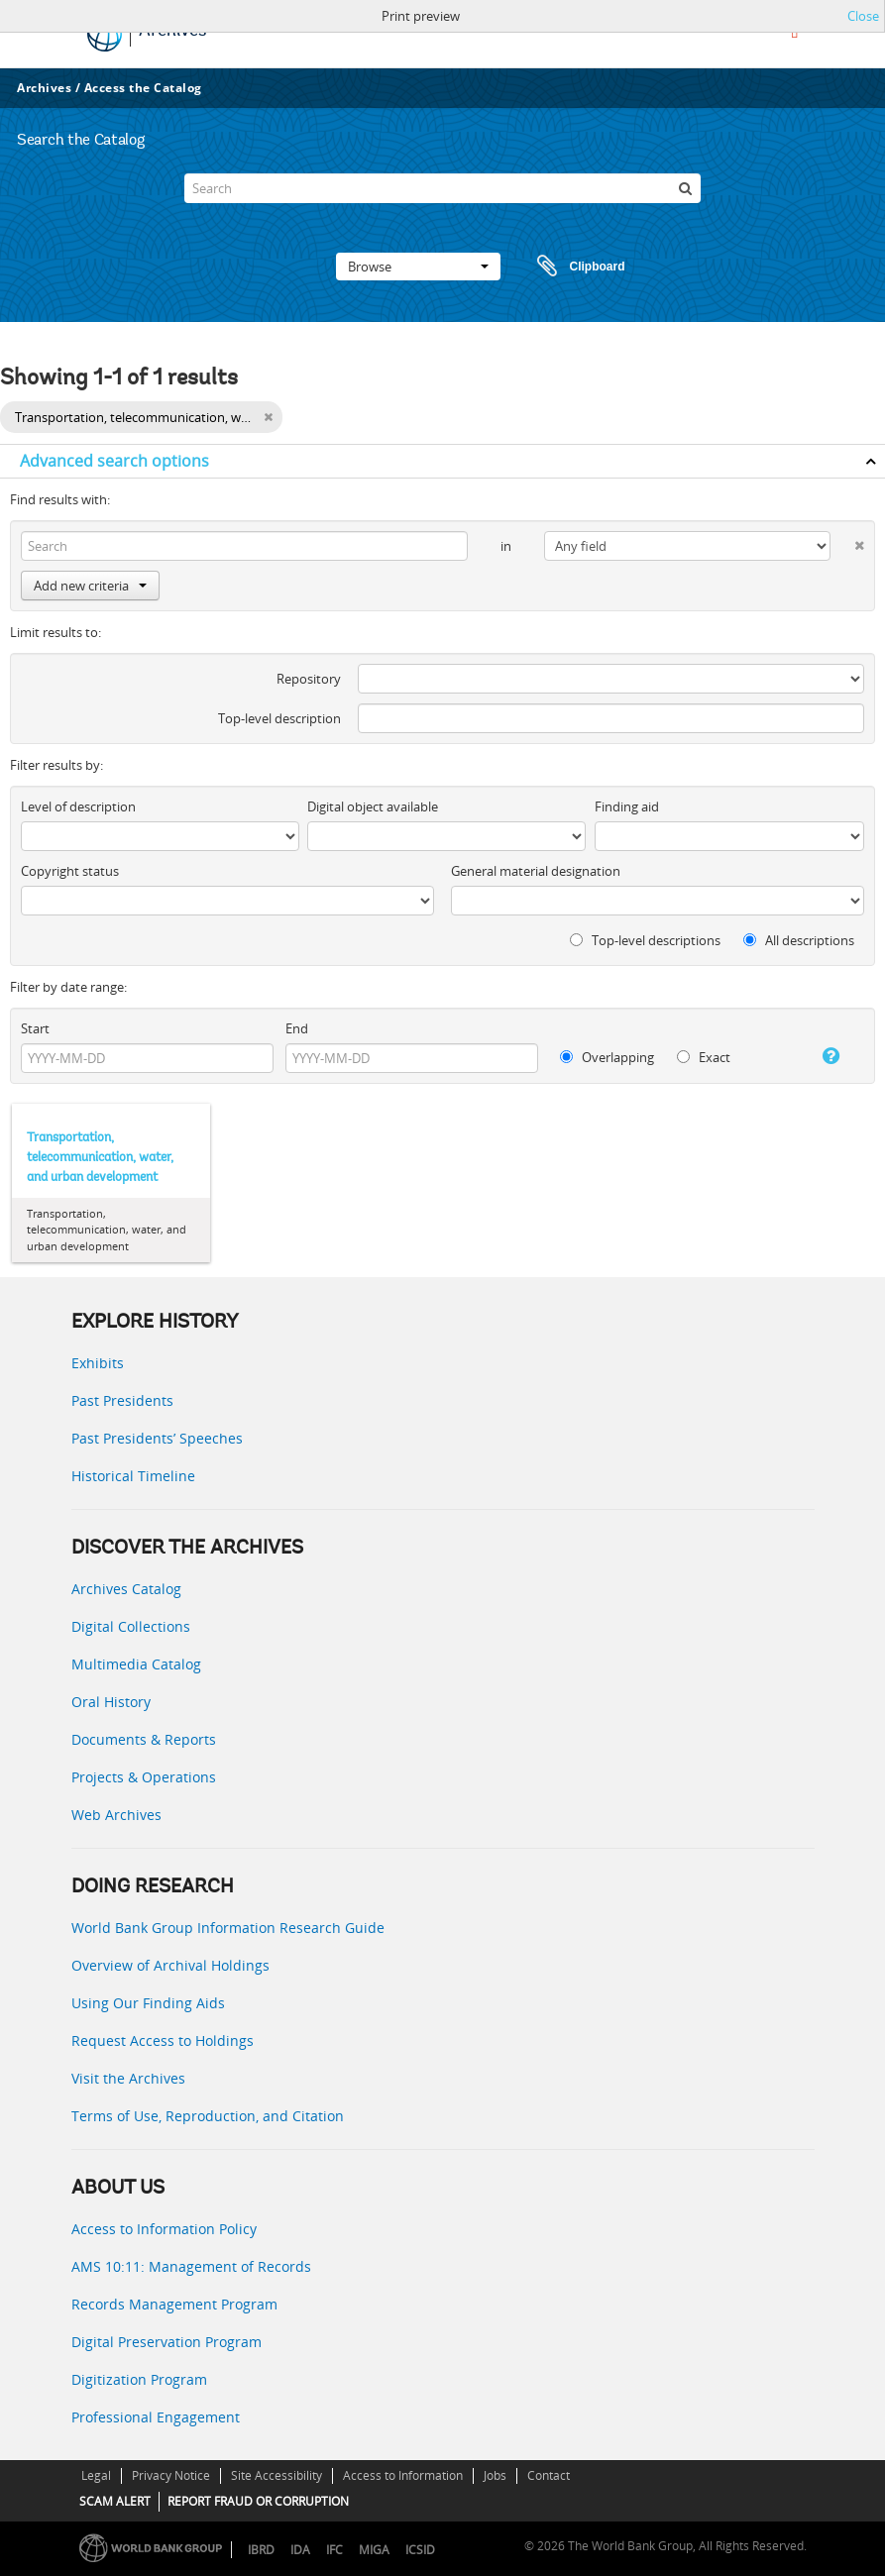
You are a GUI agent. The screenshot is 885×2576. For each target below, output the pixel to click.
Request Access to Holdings (162, 2040)
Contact (548, 2475)
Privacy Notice (171, 2475)
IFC (334, 2549)
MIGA (374, 2549)
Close (863, 16)
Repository (309, 679)
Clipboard (572, 266)
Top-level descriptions (645, 940)
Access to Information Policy (164, 2228)
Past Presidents (122, 1400)
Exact (703, 1057)
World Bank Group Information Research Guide (228, 1927)
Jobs (495, 2475)
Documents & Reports (143, 1739)
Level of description (78, 806)
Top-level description (279, 718)
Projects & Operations (143, 1777)
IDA (300, 2549)
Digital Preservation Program (166, 2341)
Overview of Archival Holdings (170, 1965)
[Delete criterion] (847, 541)
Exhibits (97, 1362)
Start (35, 1028)
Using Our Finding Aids (148, 2002)
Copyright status (70, 871)
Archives (44, 87)
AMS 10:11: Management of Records (191, 2266)
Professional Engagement (155, 2417)
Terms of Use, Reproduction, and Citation (207, 2115)
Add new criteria (90, 585)
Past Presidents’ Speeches (157, 1438)
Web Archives (116, 1814)
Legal (96, 2475)
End (296, 1028)
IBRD (261, 2549)
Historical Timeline (133, 1475)
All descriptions (798, 940)
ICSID (420, 2549)
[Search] (442, 188)
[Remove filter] (268, 417)
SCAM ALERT (115, 2501)
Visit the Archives (128, 2078)
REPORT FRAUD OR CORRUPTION (258, 2501)
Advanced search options (114, 461)
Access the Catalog (143, 87)
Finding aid (627, 806)
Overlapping (607, 1057)
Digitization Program (139, 2379)
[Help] (822, 1056)
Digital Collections (130, 1626)
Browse (418, 266)
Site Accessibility (276, 2475)
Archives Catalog (126, 1588)
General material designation (535, 871)
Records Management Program (174, 2304)
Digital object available (372, 806)
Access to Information (403, 2475)
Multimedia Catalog (136, 1664)
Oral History (111, 1701)
